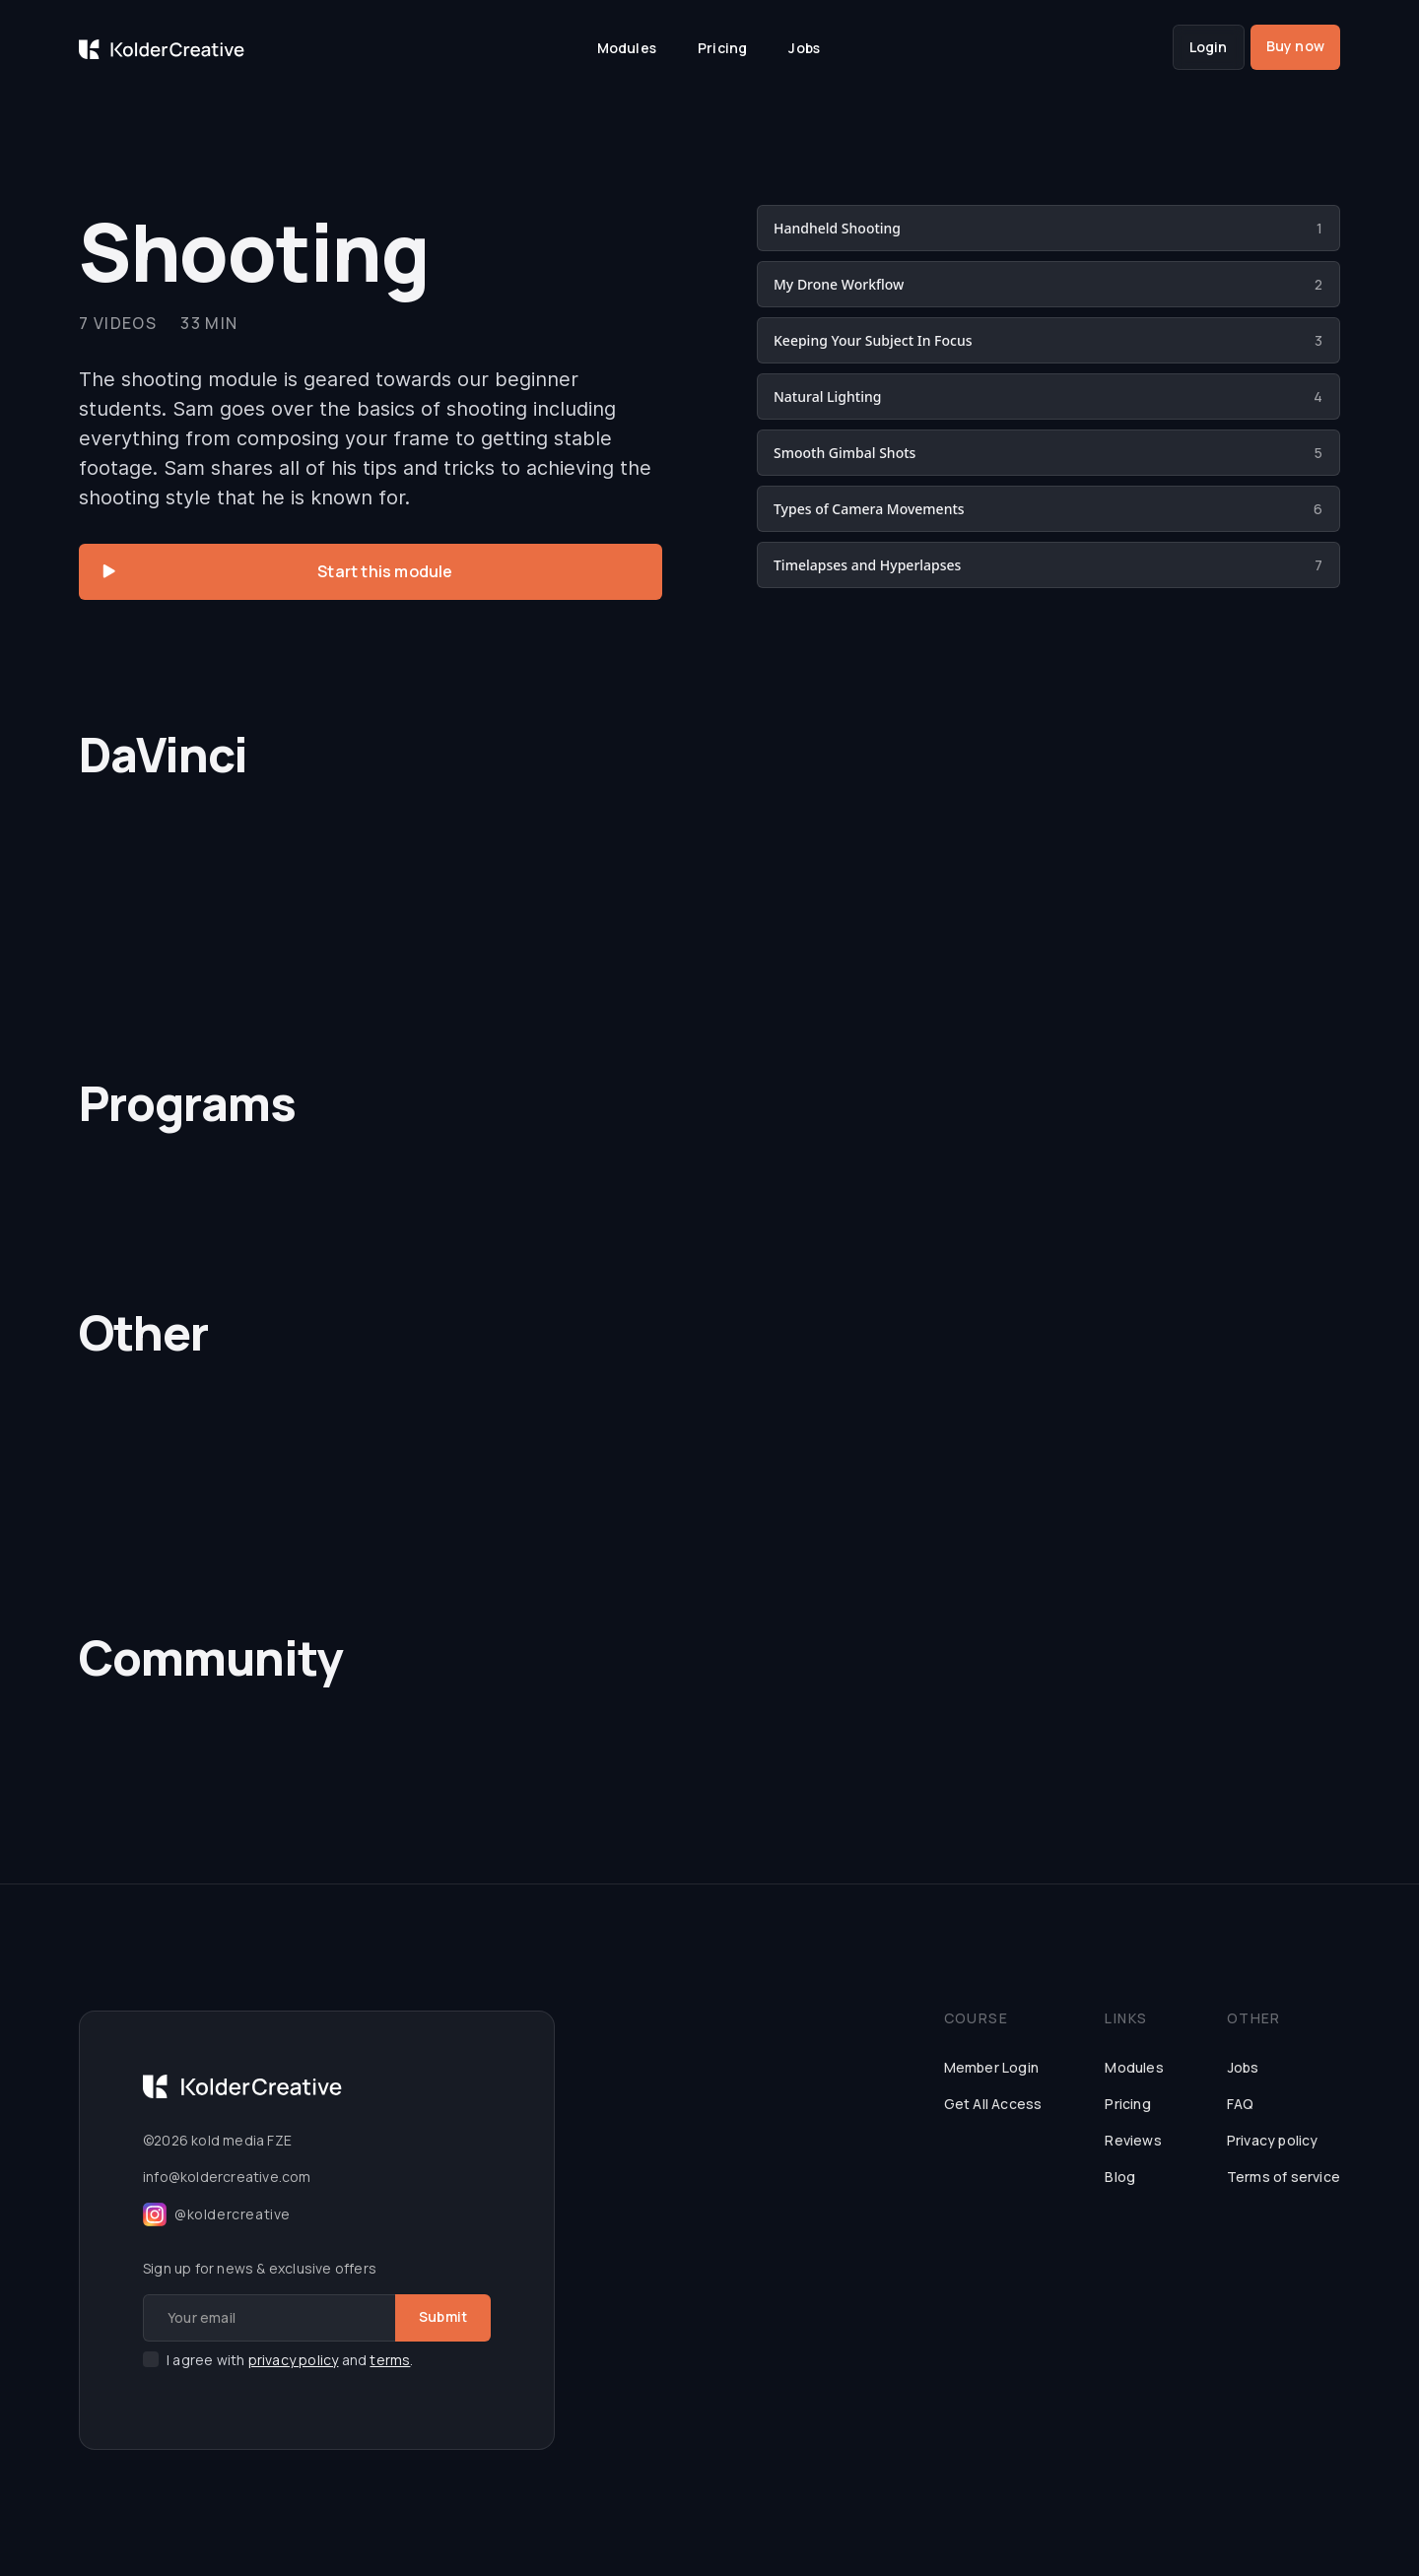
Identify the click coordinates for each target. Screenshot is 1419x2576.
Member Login (991, 2067)
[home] (161, 47)
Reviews (1133, 2140)
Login (1208, 46)
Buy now (1295, 45)
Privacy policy (1272, 2140)
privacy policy (293, 2359)
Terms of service (1283, 2176)
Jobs (804, 47)
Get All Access (993, 2103)
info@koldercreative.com (227, 2176)
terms (390, 2359)
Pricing (722, 47)
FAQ (1240, 2103)
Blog (1120, 2176)
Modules (626, 47)
